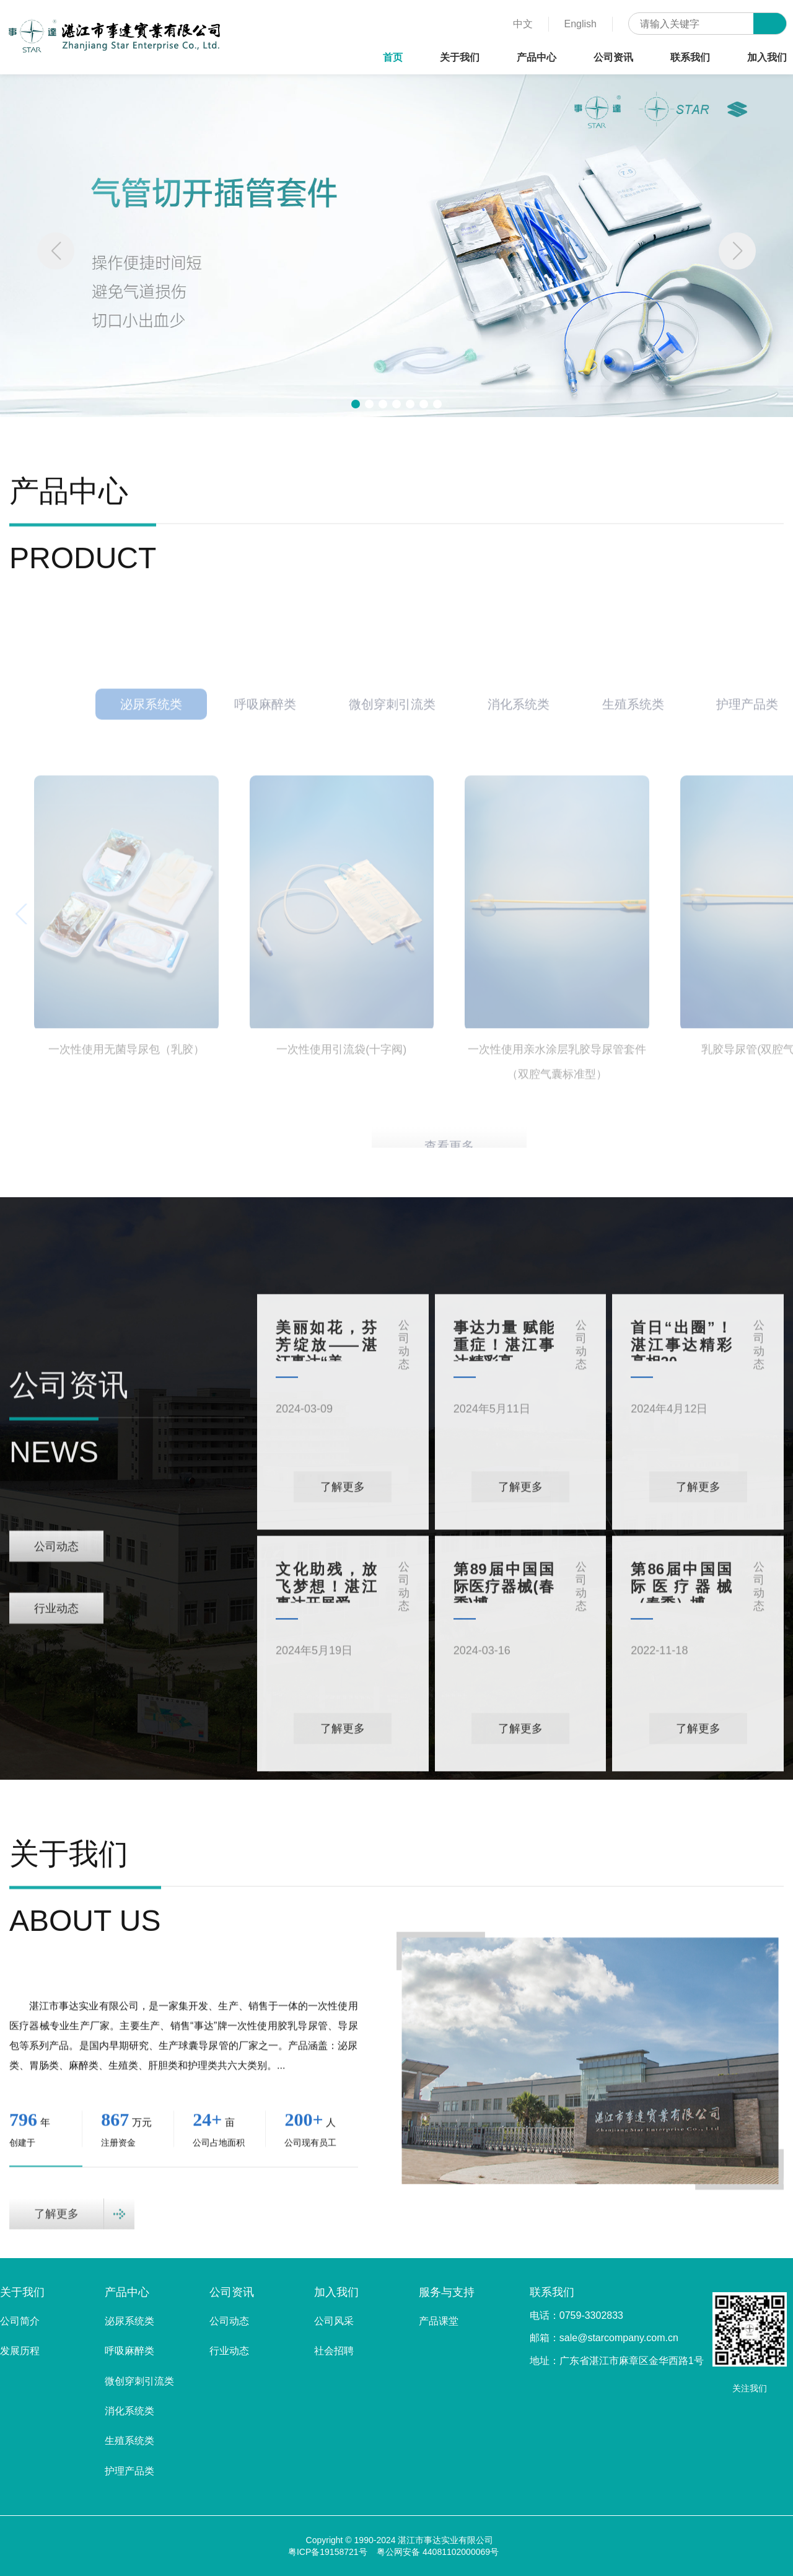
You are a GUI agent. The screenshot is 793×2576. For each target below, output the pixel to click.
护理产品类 (129, 2471)
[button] (737, 251)
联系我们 (690, 57)
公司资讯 (613, 57)
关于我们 (460, 57)
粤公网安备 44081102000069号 (438, 2552)
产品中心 (536, 57)
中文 (523, 24)
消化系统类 (129, 2411)
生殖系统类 (129, 2440)
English (580, 24)
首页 (393, 57)
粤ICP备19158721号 (327, 2552)
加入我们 (767, 57)
